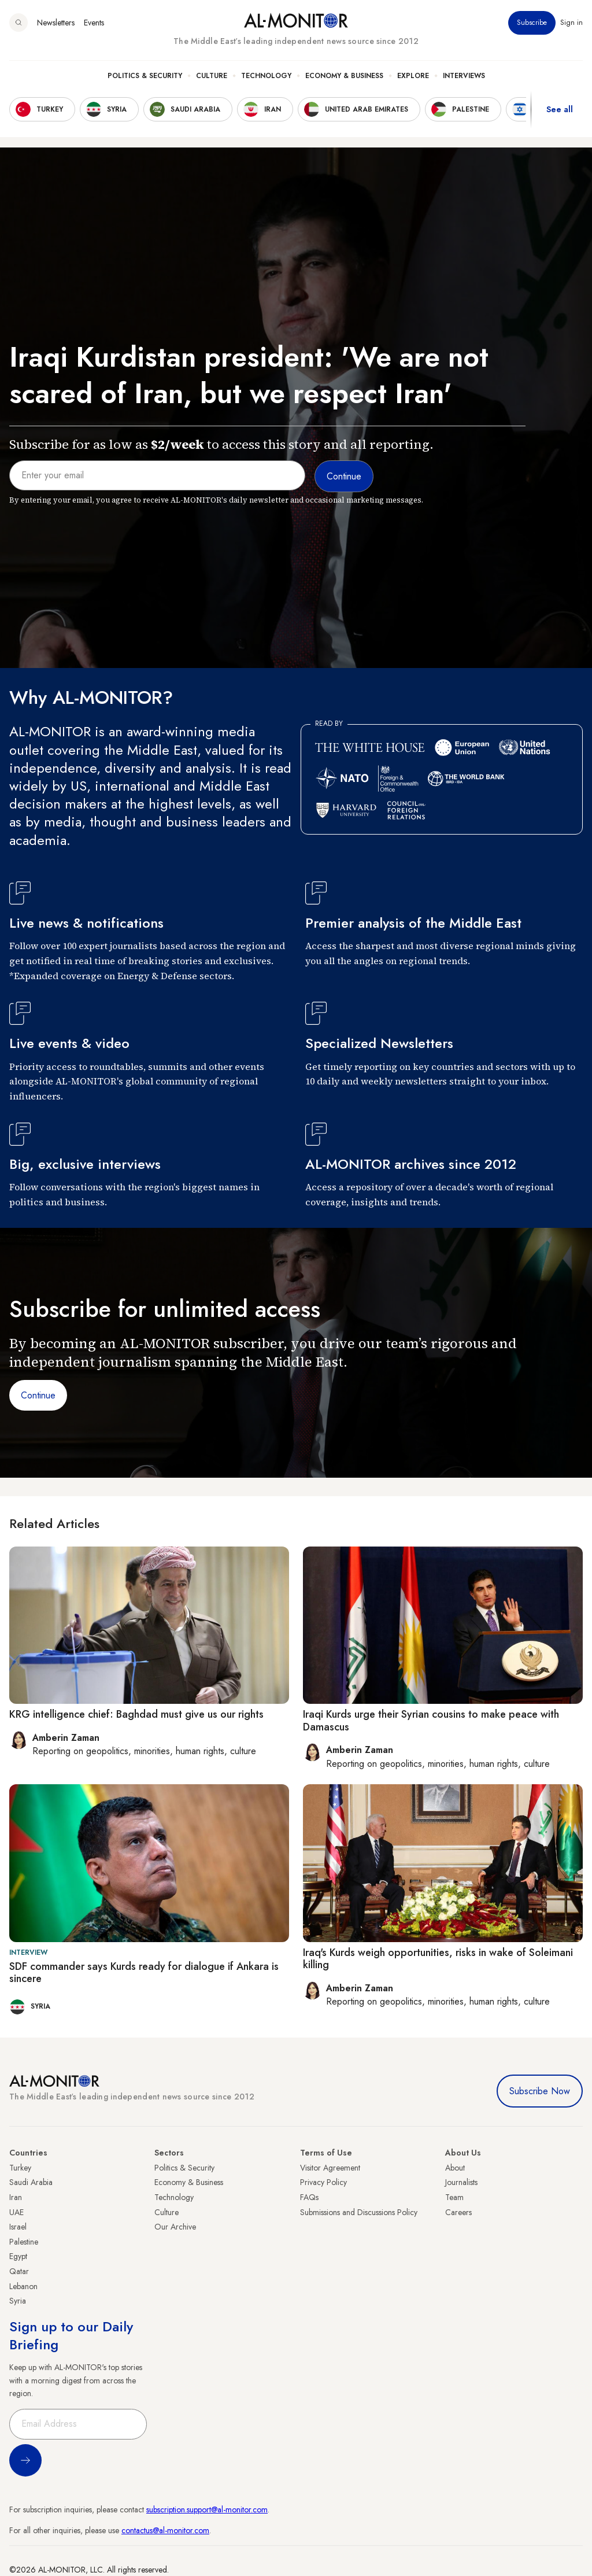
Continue (38, 1395)
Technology (266, 75)
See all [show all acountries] (559, 109)
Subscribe (532, 22)
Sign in (571, 22)
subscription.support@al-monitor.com (207, 2509)
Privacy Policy (323, 2182)
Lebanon (23, 2286)
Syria (17, 2300)
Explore (413, 75)
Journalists (461, 2182)
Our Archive (175, 2226)
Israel (18, 2226)
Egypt (18, 2256)
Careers (458, 2212)
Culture (211, 75)
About (455, 2167)
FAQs (309, 2197)
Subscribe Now (539, 2091)
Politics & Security (145, 75)
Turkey (20, 2167)
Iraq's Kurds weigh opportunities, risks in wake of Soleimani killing (438, 1959)
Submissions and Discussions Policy (358, 2212)
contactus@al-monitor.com (165, 2530)
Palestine (23, 2241)
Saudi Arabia (31, 2182)
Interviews (464, 75)
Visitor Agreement (330, 2167)
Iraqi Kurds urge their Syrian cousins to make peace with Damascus (431, 1720)
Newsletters (56, 22)
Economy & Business (344, 75)
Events (94, 22)
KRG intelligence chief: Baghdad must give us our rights (136, 1714)
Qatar (19, 2271)
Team (454, 2197)
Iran (15, 2197)
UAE (16, 2212)
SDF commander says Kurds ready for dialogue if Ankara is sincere (144, 1973)
